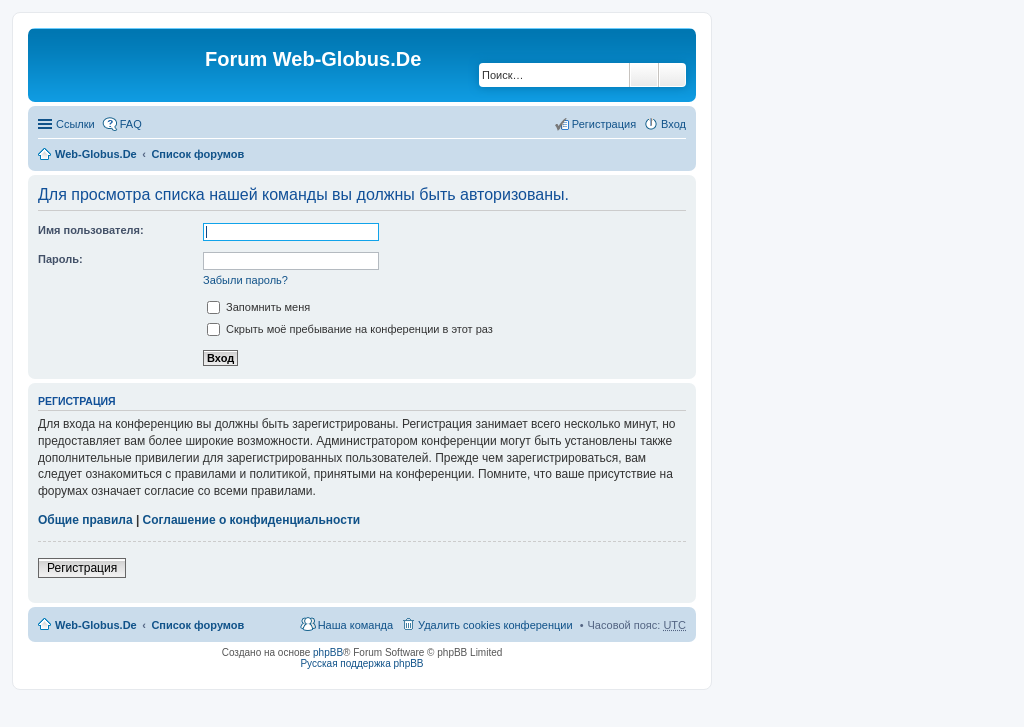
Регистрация (82, 568)
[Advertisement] (874, 400)
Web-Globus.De (96, 154)
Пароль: (60, 259)
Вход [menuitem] (673, 124)
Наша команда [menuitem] (355, 625)
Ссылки (75, 124)
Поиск (644, 75)
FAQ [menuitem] (131, 124)
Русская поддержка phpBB (361, 663)
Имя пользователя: (91, 230)
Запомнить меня (258, 307)
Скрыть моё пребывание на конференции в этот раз (350, 329)
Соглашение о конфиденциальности (252, 520)
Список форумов (197, 154)
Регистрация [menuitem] (604, 124)
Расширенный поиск (672, 75)
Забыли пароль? (245, 280)
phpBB (328, 652)
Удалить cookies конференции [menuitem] (495, 625)
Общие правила (85, 520)
